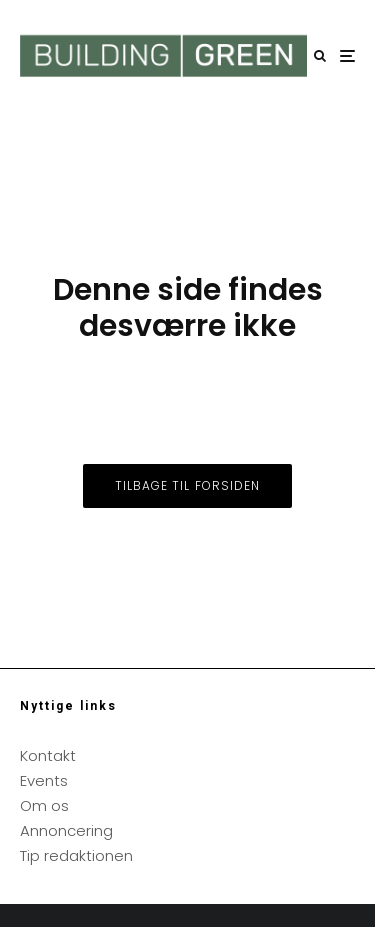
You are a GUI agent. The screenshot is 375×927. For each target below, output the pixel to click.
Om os (44, 805)
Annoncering (66, 830)
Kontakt (48, 755)
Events (44, 780)
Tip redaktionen (76, 855)
